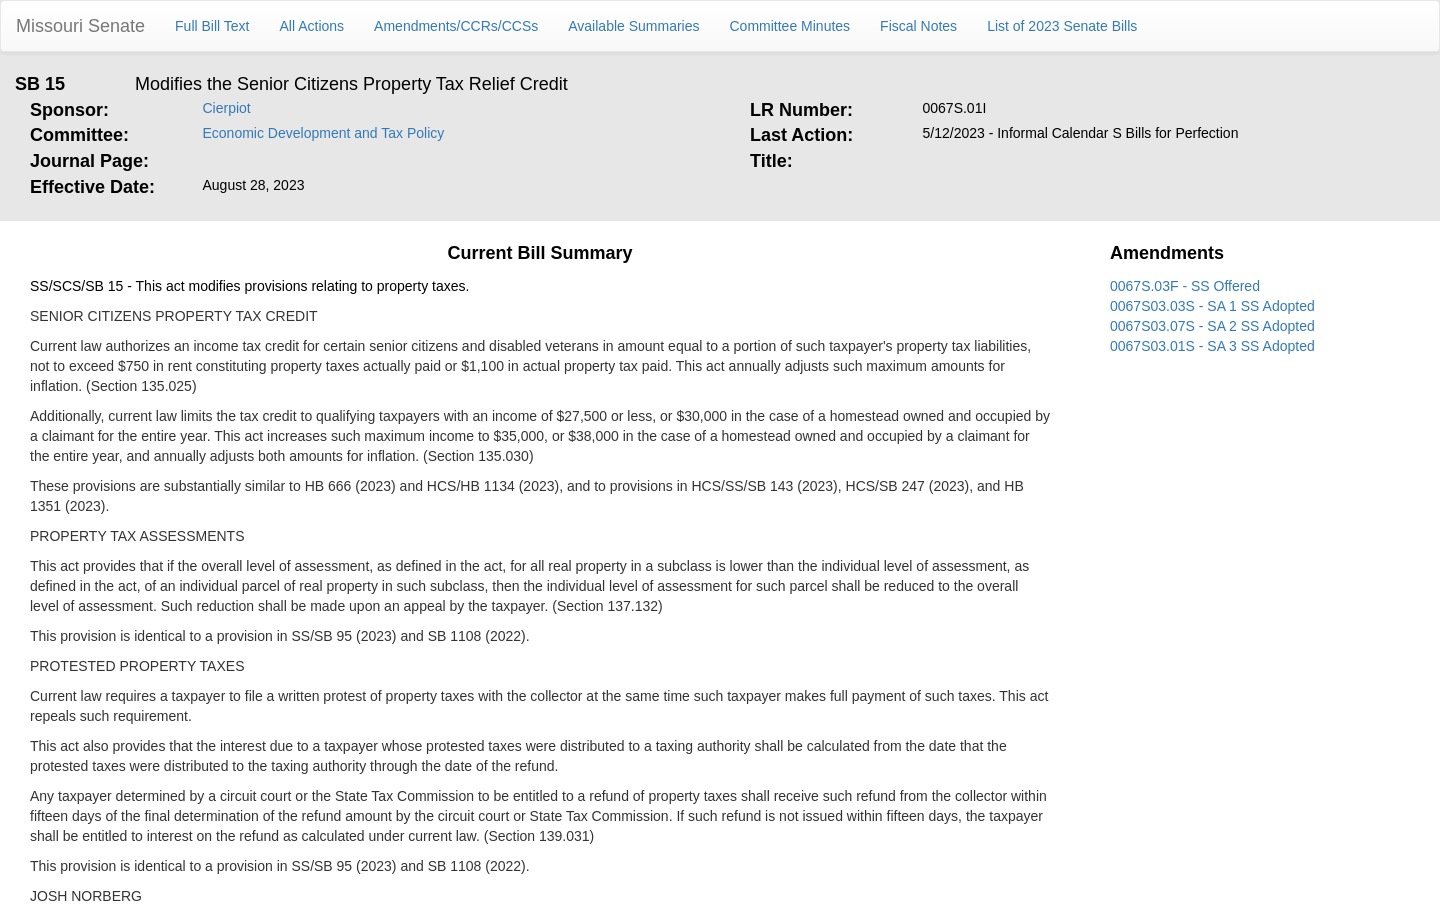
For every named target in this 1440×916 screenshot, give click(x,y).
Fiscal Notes (918, 26)
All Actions (312, 26)
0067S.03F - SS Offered (1185, 286)
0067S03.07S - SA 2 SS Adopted (1212, 326)
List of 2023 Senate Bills (1062, 26)
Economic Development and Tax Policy (324, 133)
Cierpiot (227, 108)
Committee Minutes (790, 26)
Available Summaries (633, 26)
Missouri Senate (80, 26)
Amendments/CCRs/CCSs (456, 26)
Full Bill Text (212, 26)
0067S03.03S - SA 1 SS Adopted (1212, 306)
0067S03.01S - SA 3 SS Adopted (1212, 346)
